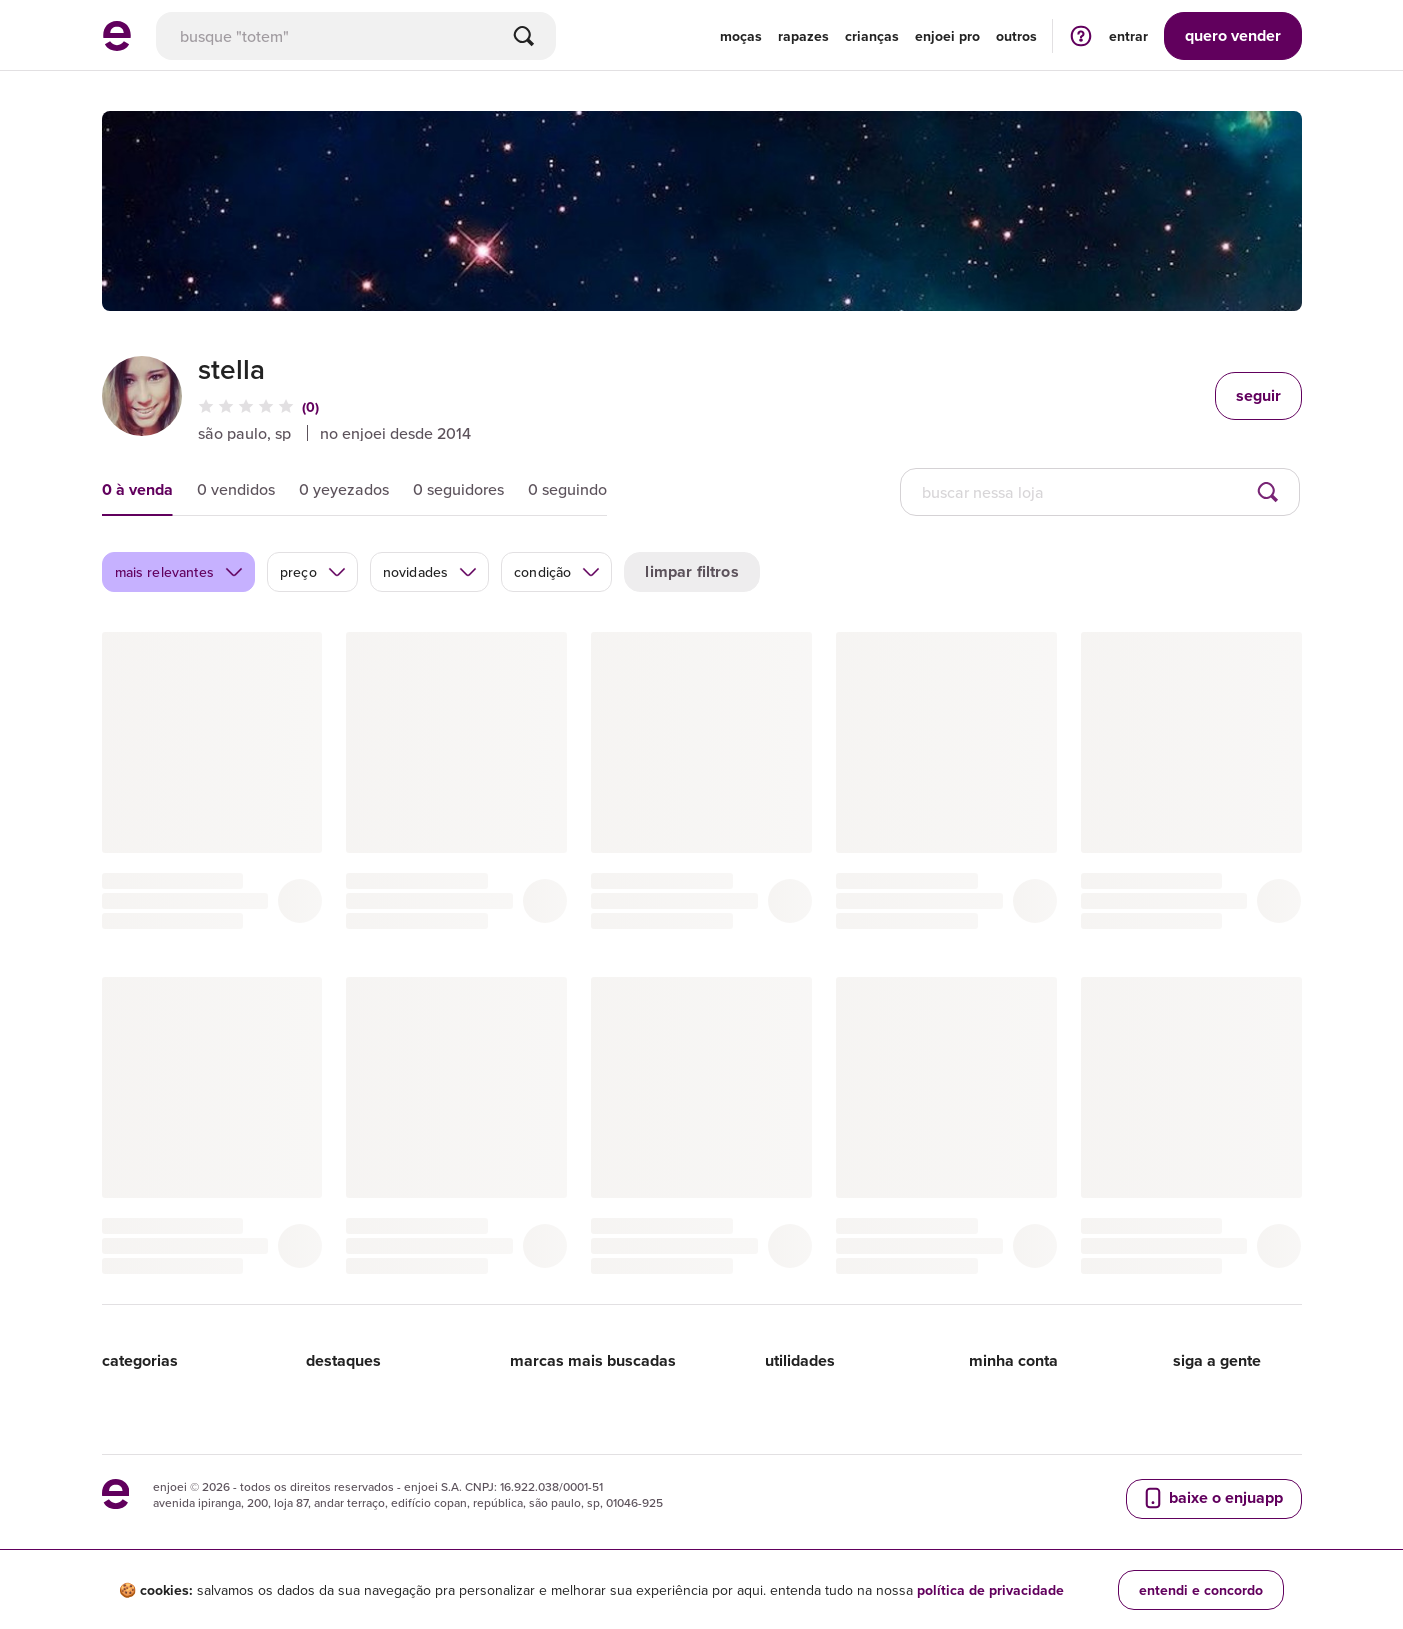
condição (557, 572)
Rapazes (803, 36)
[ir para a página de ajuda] (1081, 35)
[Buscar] (524, 36)
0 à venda (137, 489)
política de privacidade (990, 1590)
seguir (1258, 395)
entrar (1128, 36)
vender (1233, 35)
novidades (430, 572)
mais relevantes (179, 572)
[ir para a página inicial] (117, 45)
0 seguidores (458, 489)
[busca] (356, 36)
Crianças (872, 36)
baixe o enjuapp (1212, 1498)
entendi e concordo (1201, 1590)
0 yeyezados (344, 489)
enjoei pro (947, 36)
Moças (741, 36)
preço (313, 572)
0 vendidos (236, 489)
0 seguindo (567, 489)
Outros (1016, 36)
